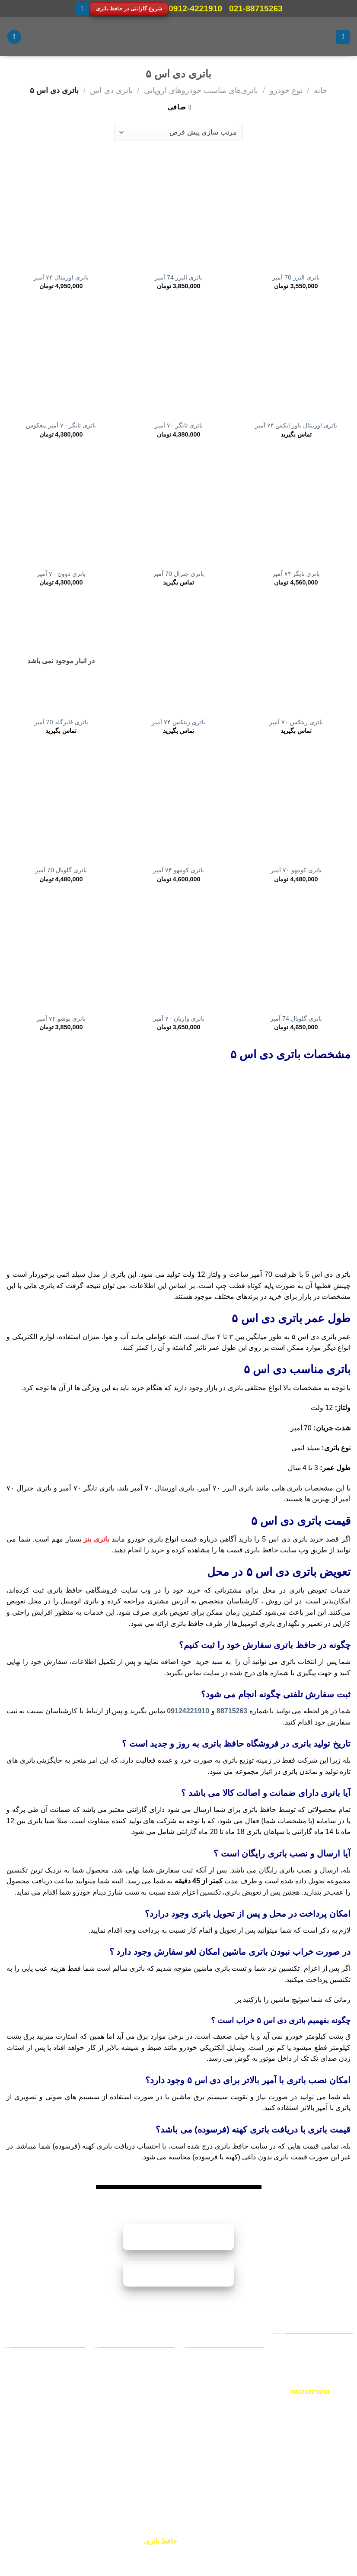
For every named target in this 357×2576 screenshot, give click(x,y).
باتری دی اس (111, 90)
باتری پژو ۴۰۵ (147, 2444)
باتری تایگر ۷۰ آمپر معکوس (61, 425)
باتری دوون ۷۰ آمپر (61, 573)
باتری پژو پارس (145, 2429)
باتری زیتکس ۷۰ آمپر (296, 722)
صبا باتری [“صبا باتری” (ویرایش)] (243, 2368)
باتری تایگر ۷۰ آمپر (179, 425)
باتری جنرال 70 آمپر (178, 573)
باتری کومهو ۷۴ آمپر (178, 870)
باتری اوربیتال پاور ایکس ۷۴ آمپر (296, 425)
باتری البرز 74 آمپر (178, 277)
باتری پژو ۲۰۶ (147, 2383)
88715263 (232, 1711)
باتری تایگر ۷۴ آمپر (296, 573)
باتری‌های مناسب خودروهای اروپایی (201, 90)
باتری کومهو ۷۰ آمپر (296, 870)
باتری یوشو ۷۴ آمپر (61, 1018)
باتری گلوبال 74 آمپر (296, 1018)
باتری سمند (151, 2399)
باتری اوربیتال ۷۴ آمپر (61, 277)
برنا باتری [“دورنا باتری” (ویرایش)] (243, 2428)
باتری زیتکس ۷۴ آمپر (178, 722)
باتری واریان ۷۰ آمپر (178, 1018)
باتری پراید (151, 2368)
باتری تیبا (154, 2414)
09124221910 (188, 1711)
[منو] (343, 37)
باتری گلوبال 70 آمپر (61, 870)
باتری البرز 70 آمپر (296, 277)
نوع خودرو (286, 90)
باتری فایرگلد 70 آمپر (61, 722)
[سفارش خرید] (178, 132)
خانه (320, 90)
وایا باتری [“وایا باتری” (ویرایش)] (243, 2388)
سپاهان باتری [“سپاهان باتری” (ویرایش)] (238, 2408)
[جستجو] (14, 37)
